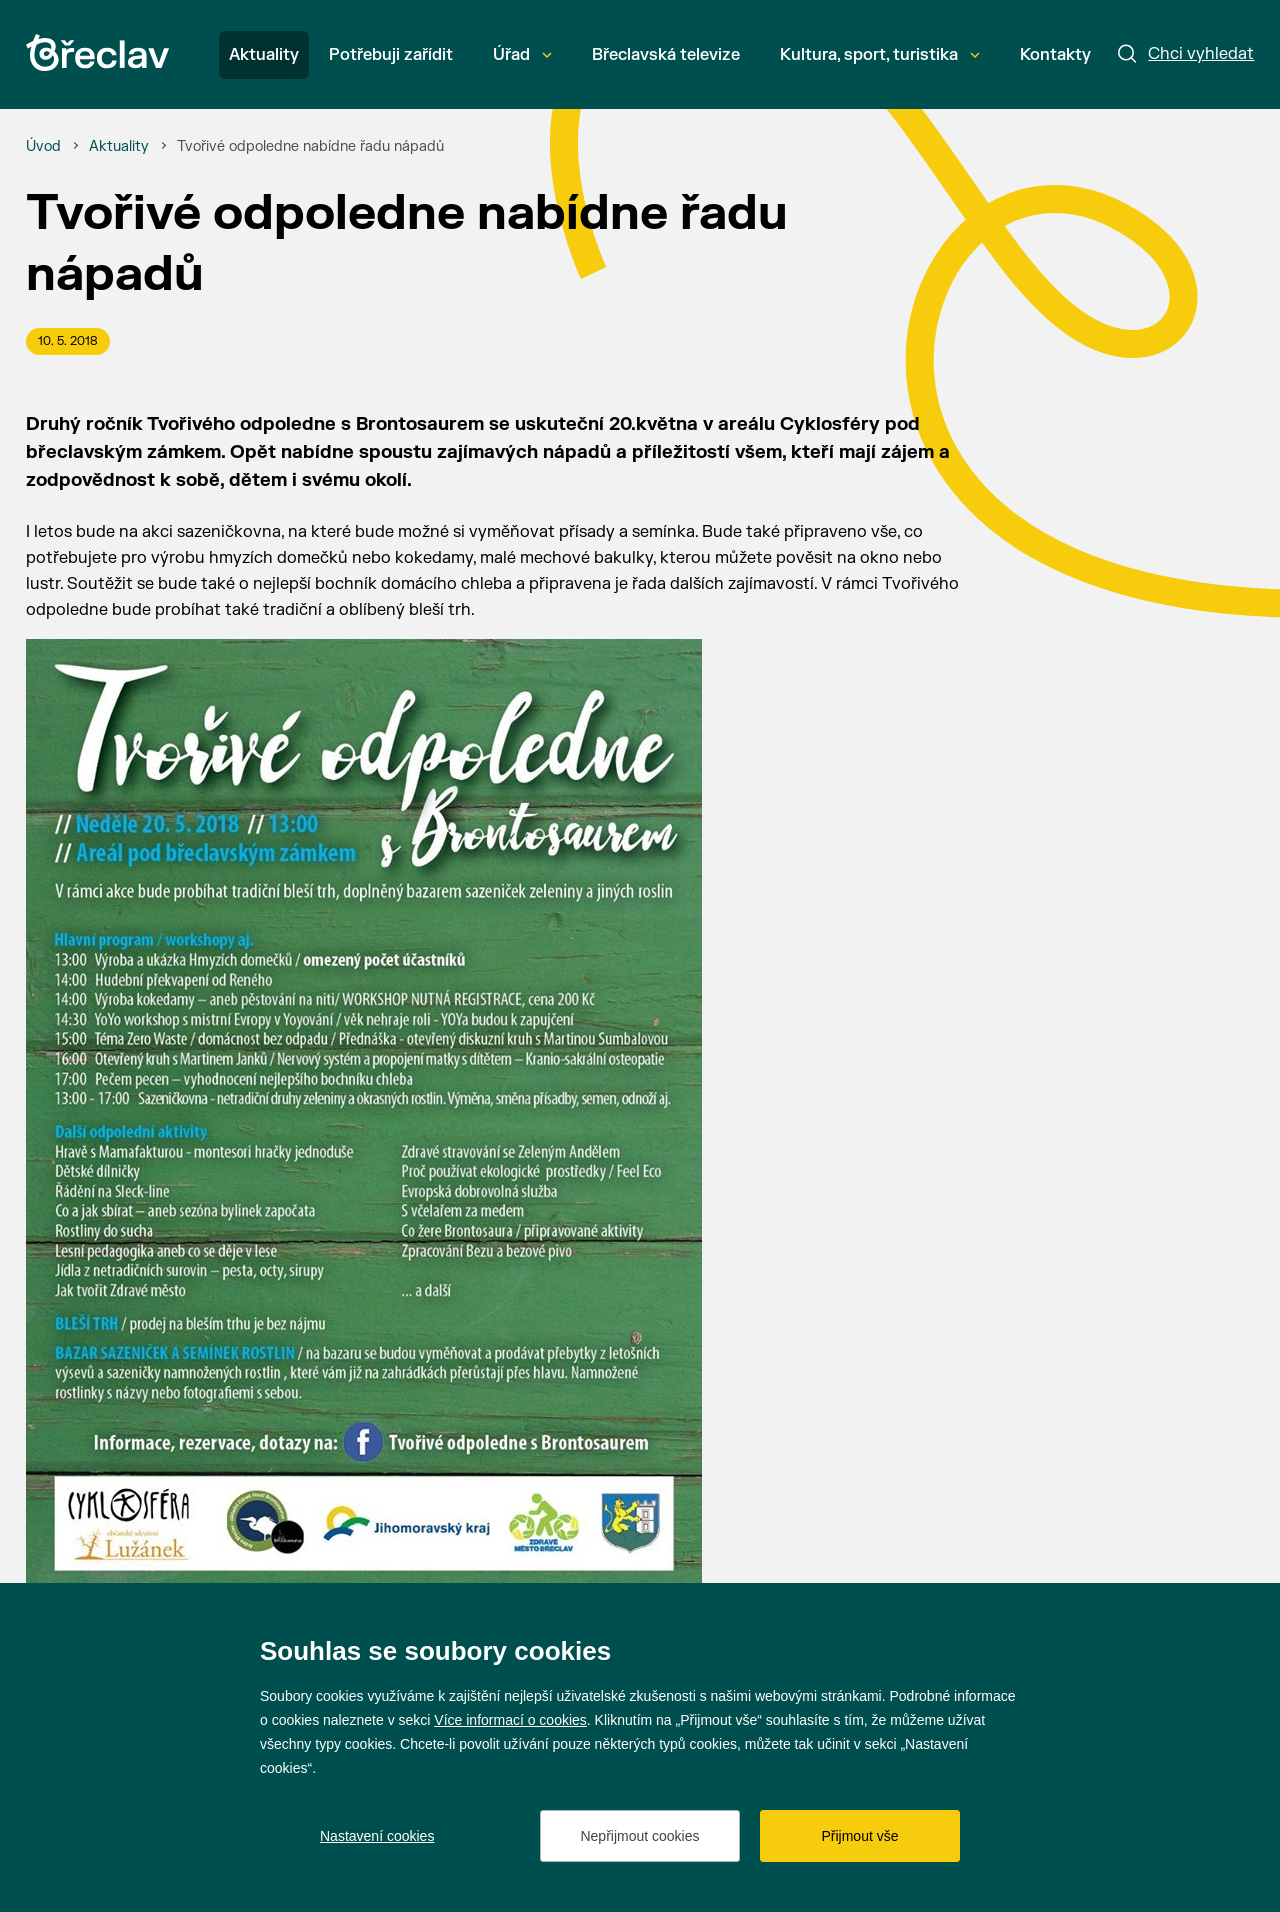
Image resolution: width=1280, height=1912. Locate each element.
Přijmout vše (859, 1836)
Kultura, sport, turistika (880, 55)
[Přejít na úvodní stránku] (97, 52)
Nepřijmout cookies (639, 1836)
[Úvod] (43, 147)
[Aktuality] (119, 147)
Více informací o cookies (510, 1720)
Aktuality (264, 55)
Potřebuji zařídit (391, 55)
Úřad (522, 55)
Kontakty (1055, 55)
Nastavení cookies (377, 1836)
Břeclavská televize (666, 55)
